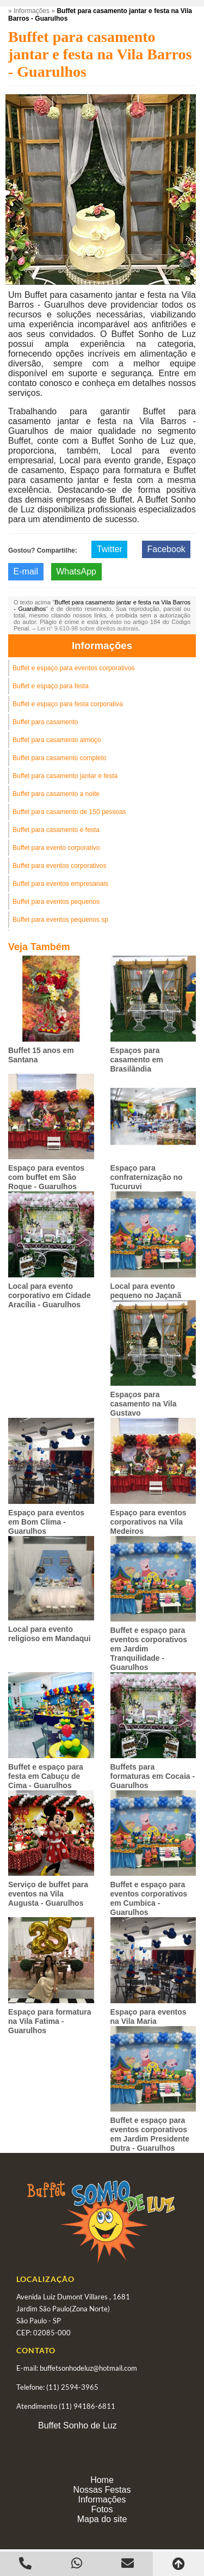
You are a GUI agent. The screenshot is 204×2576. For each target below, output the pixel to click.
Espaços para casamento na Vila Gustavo (143, 1403)
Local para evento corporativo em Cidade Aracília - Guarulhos (49, 1295)
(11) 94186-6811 (87, 2406)
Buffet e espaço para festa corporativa (68, 704)
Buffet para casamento (45, 722)
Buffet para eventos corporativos (60, 866)
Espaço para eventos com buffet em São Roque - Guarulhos (46, 1177)
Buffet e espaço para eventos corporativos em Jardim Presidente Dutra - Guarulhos (150, 2134)
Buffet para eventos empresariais (60, 884)
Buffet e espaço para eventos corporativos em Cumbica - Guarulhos (149, 1898)
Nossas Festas (102, 2489)
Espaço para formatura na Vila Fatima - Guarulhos (49, 2021)
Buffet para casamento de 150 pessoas (69, 812)
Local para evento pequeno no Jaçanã (146, 1291)
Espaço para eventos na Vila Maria (148, 2017)
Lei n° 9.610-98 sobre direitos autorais (87, 628)
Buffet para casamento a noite (56, 794)
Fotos (102, 2509)
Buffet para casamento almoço (57, 740)
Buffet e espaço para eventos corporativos (74, 668)
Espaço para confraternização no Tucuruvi (146, 1177)
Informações (102, 645)
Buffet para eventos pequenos (56, 901)
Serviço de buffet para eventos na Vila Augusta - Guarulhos (48, 1893)
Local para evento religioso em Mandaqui (49, 1634)
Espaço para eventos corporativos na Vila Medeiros (148, 1521)
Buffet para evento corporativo (56, 848)
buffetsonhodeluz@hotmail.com (88, 2368)
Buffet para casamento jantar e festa (65, 776)
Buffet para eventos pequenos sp (60, 919)
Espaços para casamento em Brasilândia (136, 1059)
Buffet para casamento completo (60, 758)
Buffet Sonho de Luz (77, 2425)
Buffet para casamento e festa (56, 830)
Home (102, 2480)
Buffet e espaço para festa (51, 686)
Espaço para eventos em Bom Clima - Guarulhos (46, 1521)
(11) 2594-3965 (72, 2387)
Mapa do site (102, 2519)
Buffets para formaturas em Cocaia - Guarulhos (152, 1776)
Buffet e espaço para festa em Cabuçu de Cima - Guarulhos (45, 1776)
